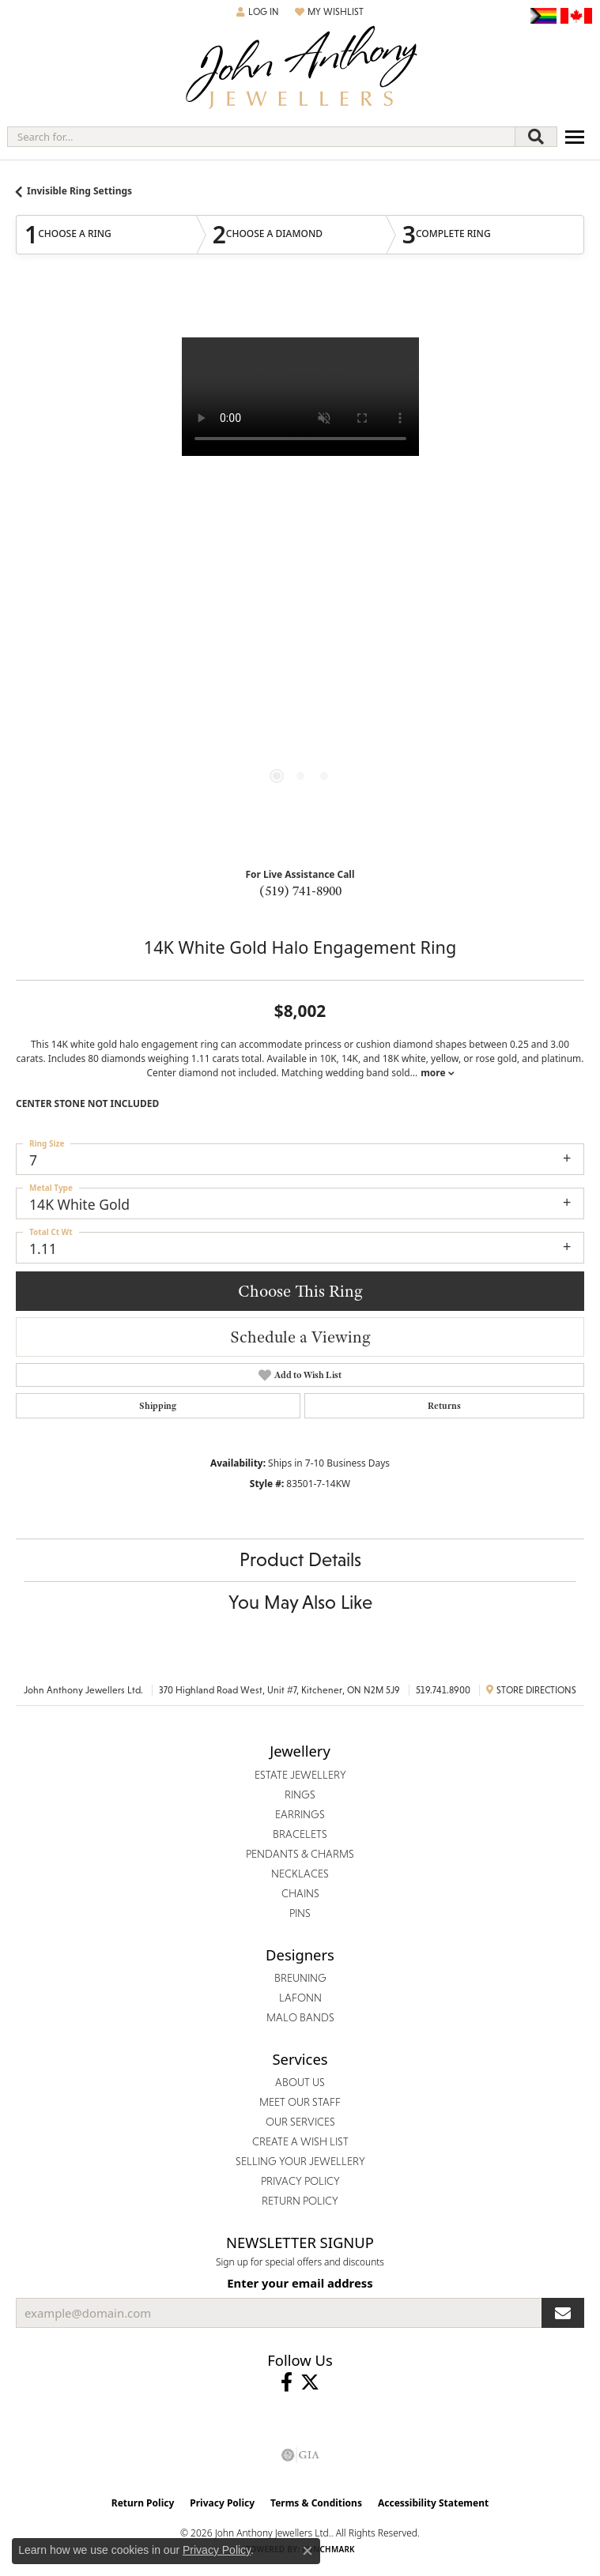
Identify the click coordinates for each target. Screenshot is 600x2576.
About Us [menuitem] (300, 2082)
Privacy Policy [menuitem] (300, 2181)
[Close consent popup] (307, 2550)
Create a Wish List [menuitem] (300, 2141)
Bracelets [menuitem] (300, 1834)
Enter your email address (299, 2283)
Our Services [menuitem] (300, 2121)
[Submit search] (536, 136)
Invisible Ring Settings (79, 191)
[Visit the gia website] (300, 2455)
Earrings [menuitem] (300, 1814)
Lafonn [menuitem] (300, 1997)
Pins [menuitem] (300, 1913)
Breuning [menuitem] (300, 1978)
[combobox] (261, 136)
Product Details (300, 1559)
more (437, 1072)
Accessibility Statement (433, 2503)
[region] (300, 574)
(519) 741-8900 (300, 890)
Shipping (157, 1405)
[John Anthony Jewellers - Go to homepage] (300, 69)
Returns (444, 1405)
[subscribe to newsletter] (563, 2313)
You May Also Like (300, 1602)
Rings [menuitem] (300, 1794)
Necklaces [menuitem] (300, 1873)
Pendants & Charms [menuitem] (300, 1853)
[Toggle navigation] (574, 137)
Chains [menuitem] (300, 1893)
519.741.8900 (443, 1690)
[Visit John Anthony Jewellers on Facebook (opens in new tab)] (286, 2382)
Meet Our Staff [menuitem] (300, 2102)
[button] (257, 12)
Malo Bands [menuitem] (300, 2017)
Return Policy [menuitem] (300, 2200)
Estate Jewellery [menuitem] (300, 1774)
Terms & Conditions (316, 2503)
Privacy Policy (222, 2503)
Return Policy (143, 2503)
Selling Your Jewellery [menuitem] (300, 2161)
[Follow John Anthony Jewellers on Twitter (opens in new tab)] (309, 2382)
